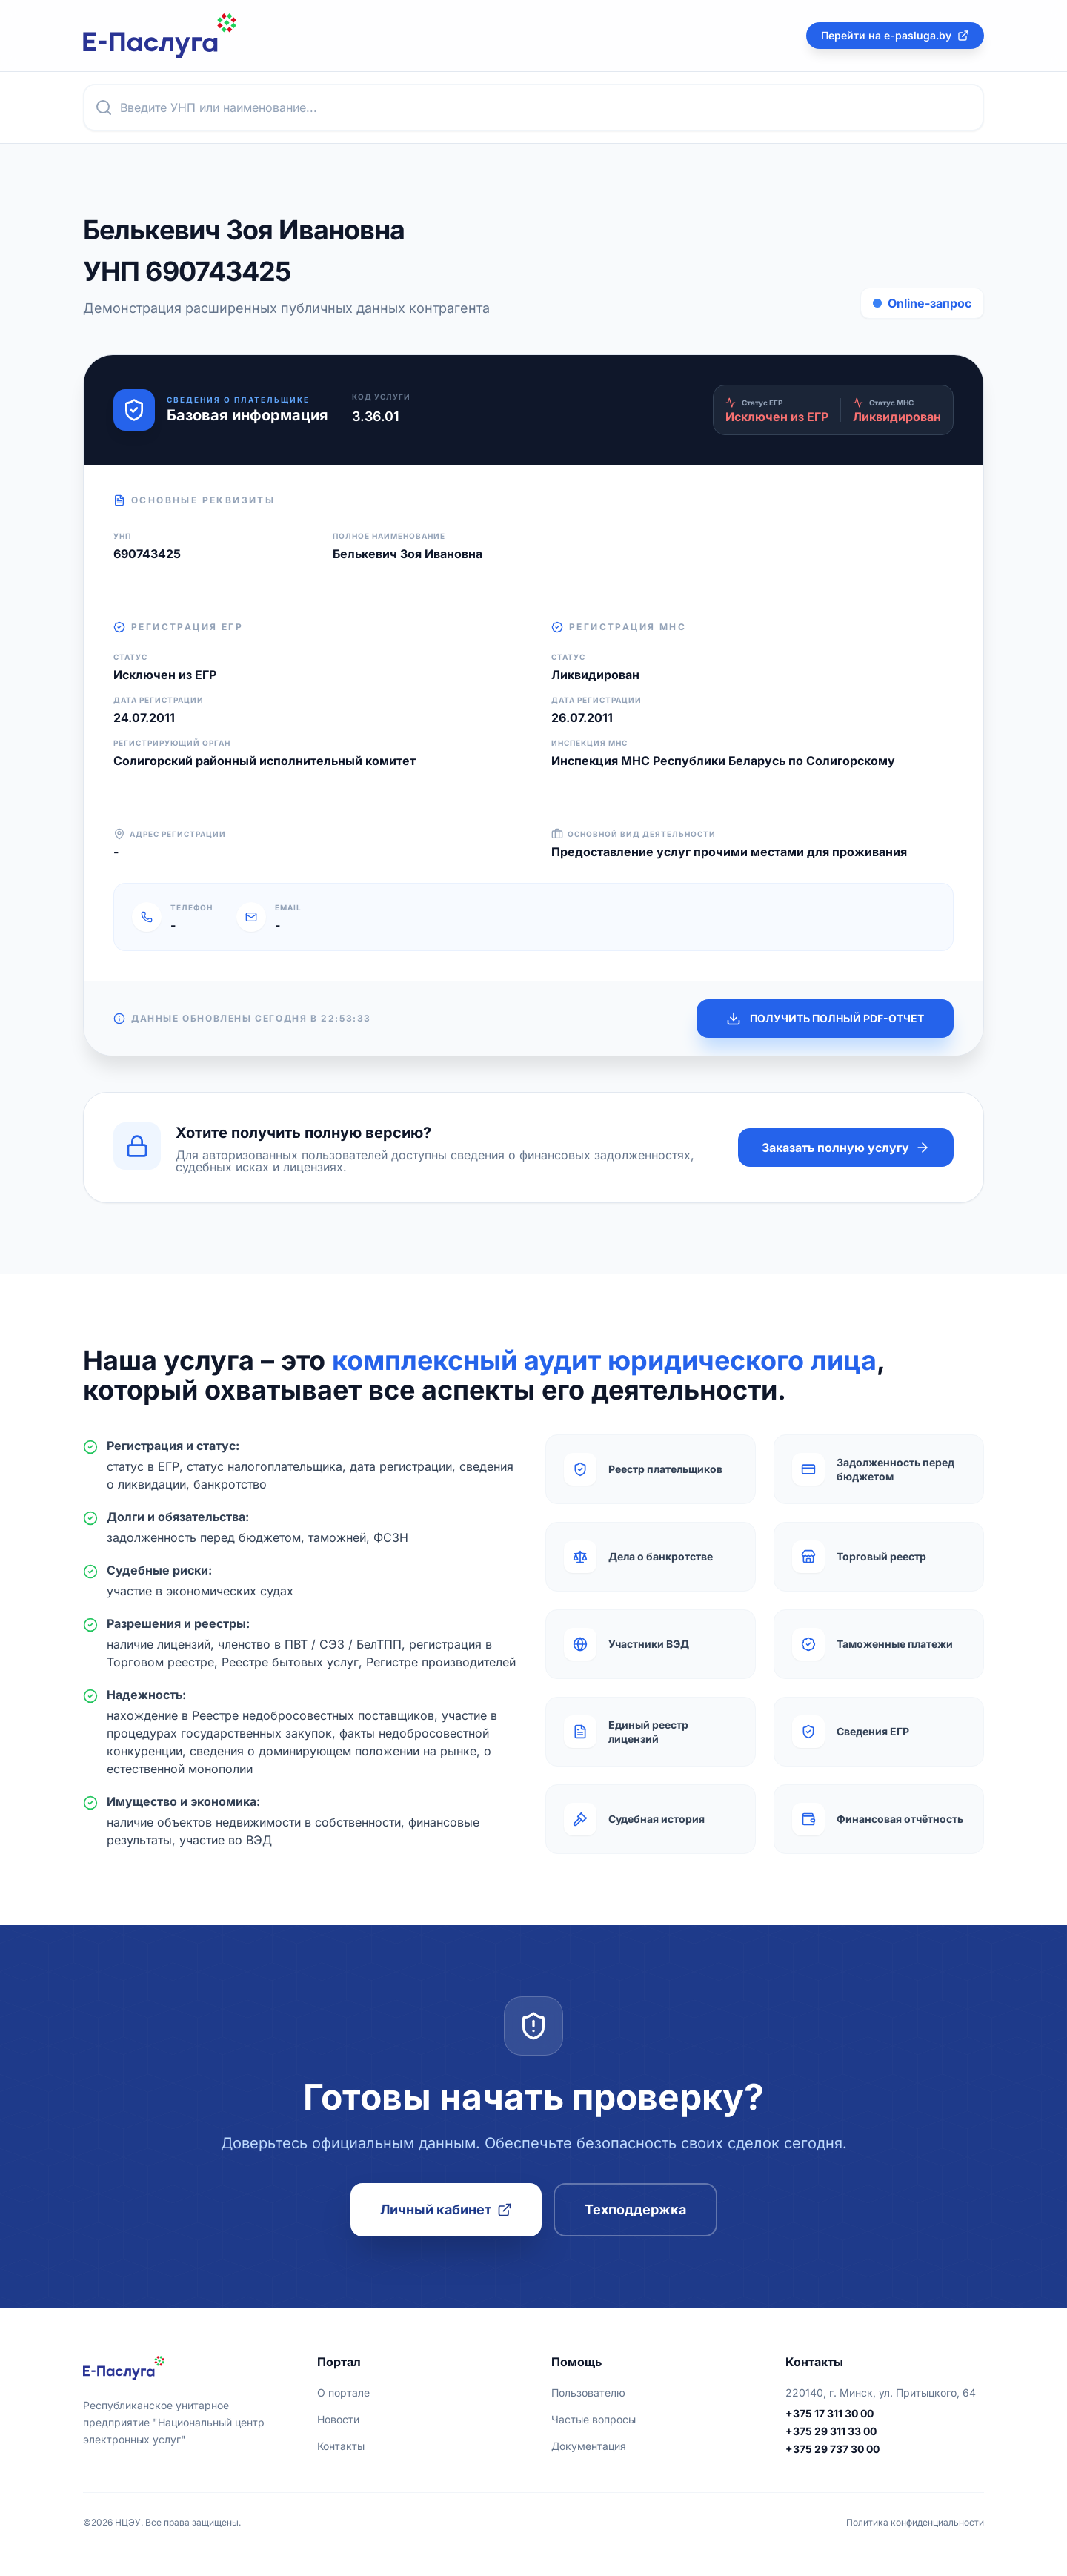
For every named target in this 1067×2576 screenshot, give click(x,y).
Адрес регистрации (169, 834)
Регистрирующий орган (171, 742)
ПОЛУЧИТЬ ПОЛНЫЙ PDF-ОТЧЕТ (825, 1018)
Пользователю (588, 2392)
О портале (343, 2392)
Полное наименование (389, 536)
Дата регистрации (158, 699)
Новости (338, 2419)
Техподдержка (635, 2209)
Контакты (341, 2446)
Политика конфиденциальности (915, 2522)
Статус (130, 656)
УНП (122, 536)
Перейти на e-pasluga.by (895, 35)
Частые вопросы (593, 2419)
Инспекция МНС (589, 742)
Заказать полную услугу (846, 1147)
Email (288, 907)
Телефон (191, 907)
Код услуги (381, 396)
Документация (588, 2446)
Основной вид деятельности (633, 834)
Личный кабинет (446, 2209)
